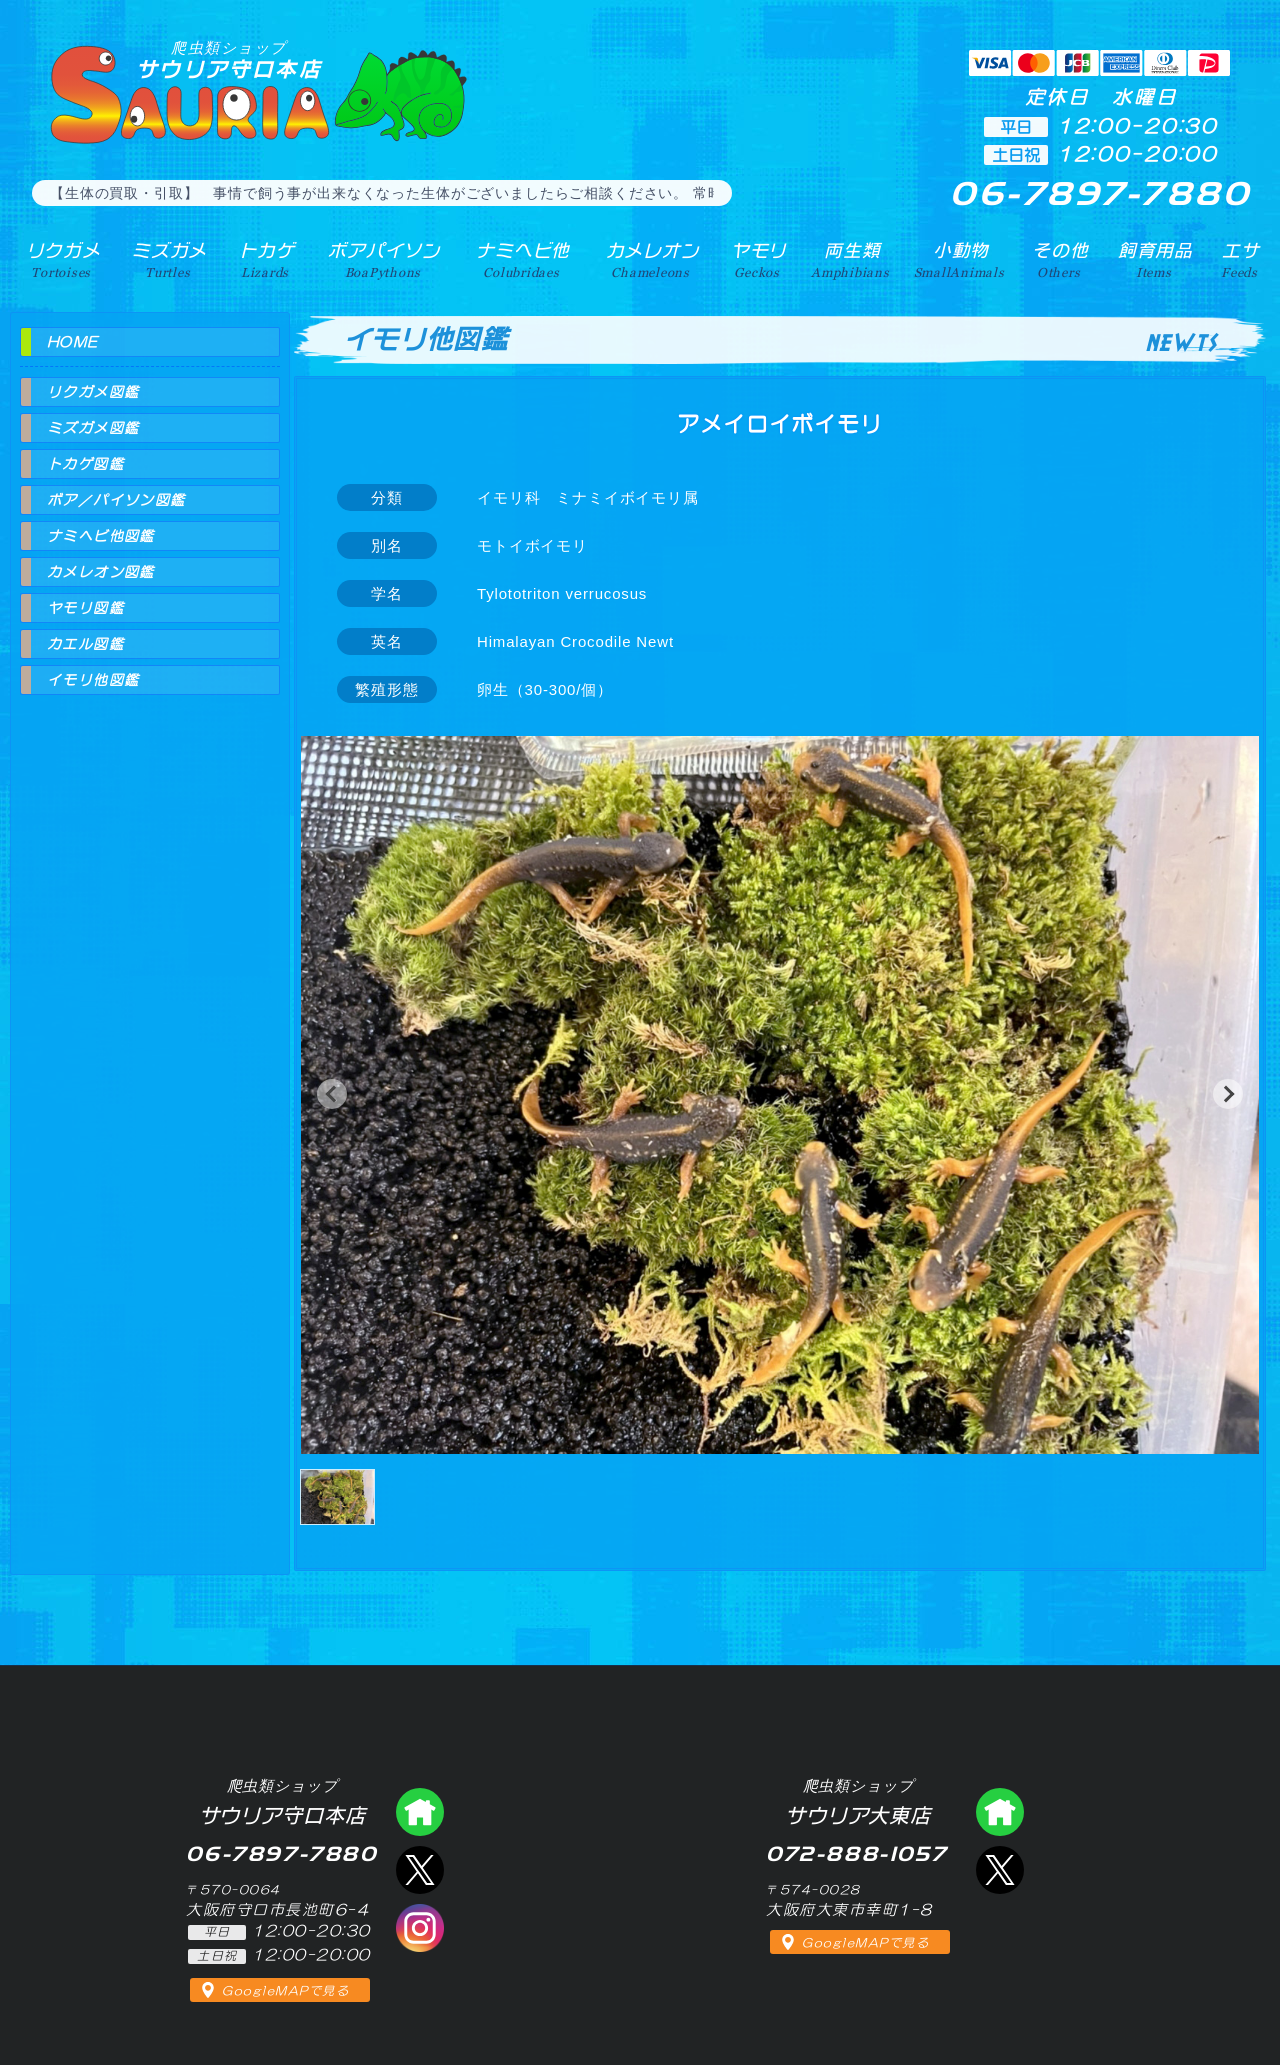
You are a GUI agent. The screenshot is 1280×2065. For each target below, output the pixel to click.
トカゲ (263, 259)
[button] (332, 1094)
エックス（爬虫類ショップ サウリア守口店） (420, 1870)
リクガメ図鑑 (93, 392)
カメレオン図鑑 (101, 572)
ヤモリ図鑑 (85, 608)
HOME (73, 342)
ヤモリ (754, 259)
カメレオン (649, 259)
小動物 (961, 259)
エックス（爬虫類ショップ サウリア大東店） (1000, 1870)
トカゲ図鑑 (85, 464)
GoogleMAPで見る (285, 1991)
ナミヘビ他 (519, 259)
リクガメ (60, 259)
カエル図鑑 (85, 644)
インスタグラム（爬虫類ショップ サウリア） (420, 1928)
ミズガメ (166, 259)
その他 (1061, 259)
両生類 (848, 259)
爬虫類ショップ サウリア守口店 (420, 1812)
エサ (1240, 259)
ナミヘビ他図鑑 (101, 536)
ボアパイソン (380, 259)
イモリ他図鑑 (93, 680)
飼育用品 (1155, 259)
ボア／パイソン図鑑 (116, 500)
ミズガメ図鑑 (93, 428)
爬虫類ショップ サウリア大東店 (1000, 1812)
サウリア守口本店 (229, 59)
